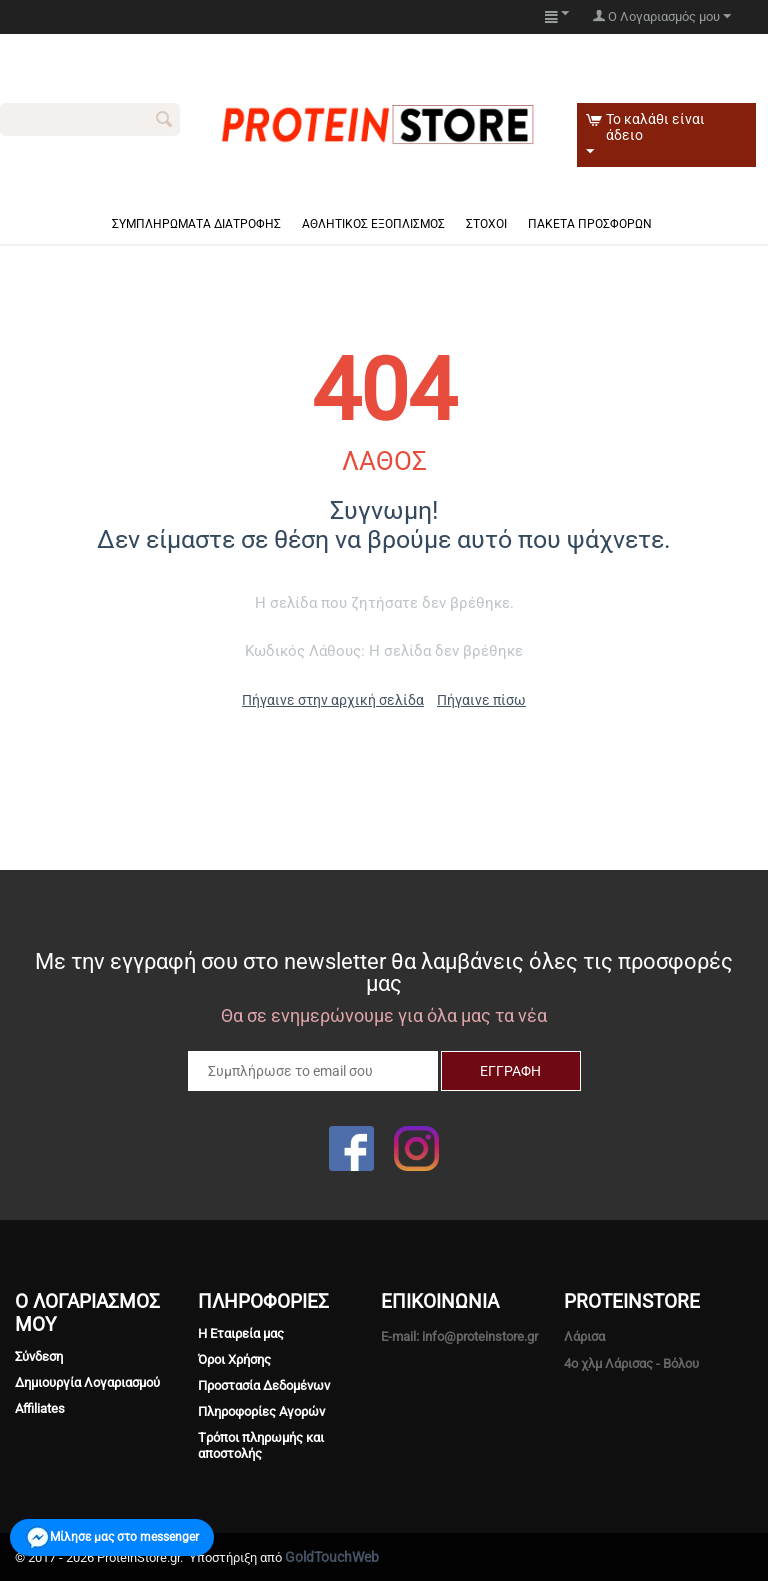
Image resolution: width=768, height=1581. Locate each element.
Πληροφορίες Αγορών (261, 1411)
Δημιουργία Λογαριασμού (87, 1382)
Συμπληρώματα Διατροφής (196, 224)
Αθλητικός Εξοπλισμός (373, 224)
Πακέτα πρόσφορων (590, 224)
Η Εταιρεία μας (241, 1333)
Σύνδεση (39, 1356)
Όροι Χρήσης (234, 1359)
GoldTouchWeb (332, 1557)
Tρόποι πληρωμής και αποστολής (261, 1445)
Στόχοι (486, 224)
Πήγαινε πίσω (481, 700)
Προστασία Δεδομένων (264, 1385)
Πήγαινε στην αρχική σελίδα (333, 700)
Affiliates (40, 1408)
